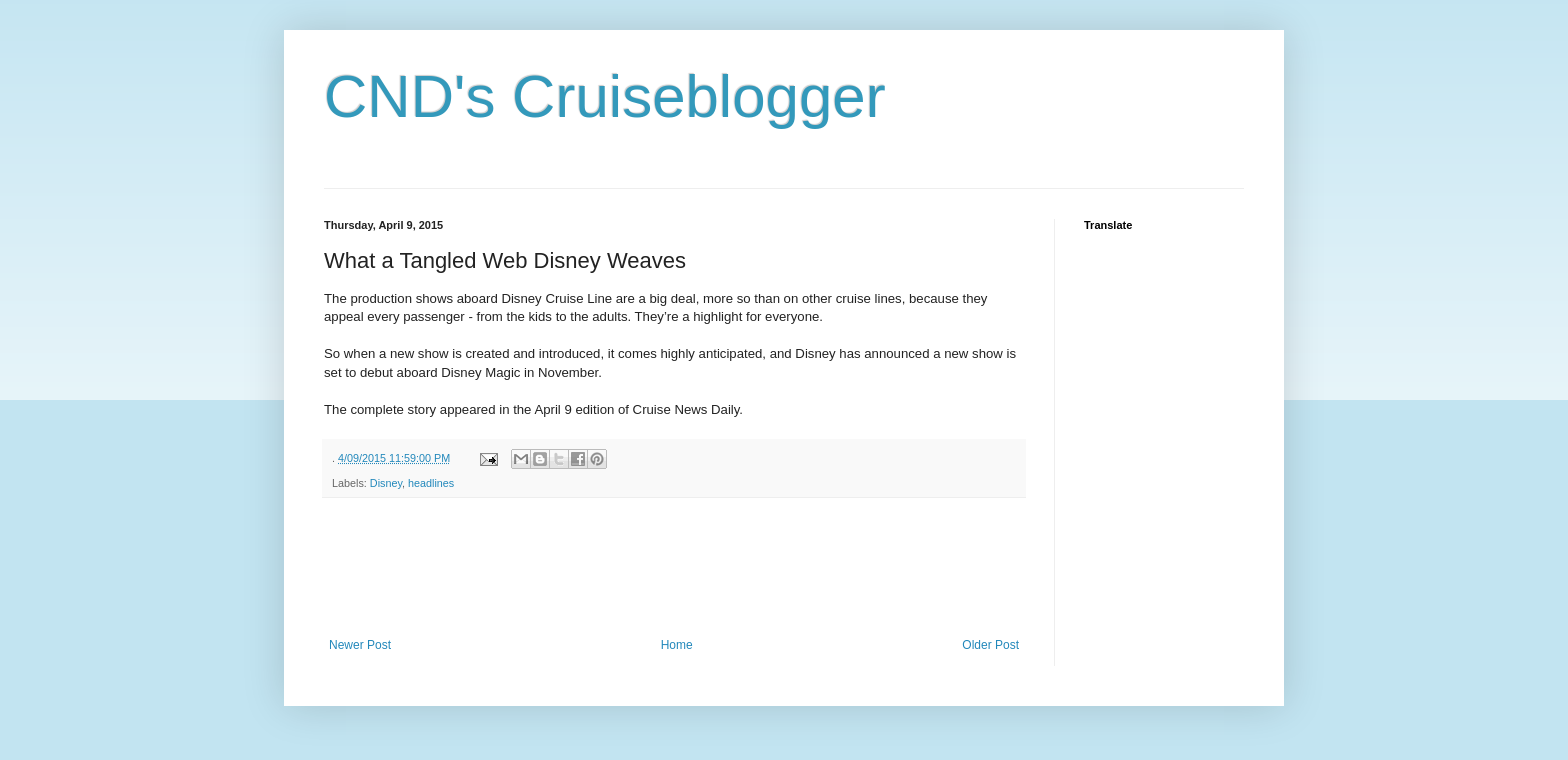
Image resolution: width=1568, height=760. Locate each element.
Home (677, 645)
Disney (386, 483)
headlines (431, 483)
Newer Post (360, 645)
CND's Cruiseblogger (605, 96)
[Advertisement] (688, 568)
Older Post (990, 645)
